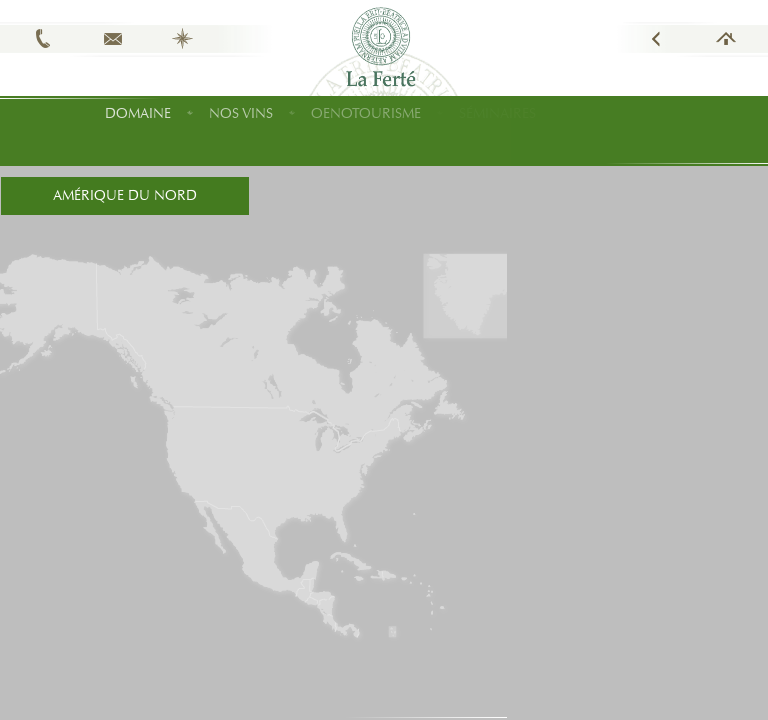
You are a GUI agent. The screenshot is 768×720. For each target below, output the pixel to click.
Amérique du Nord (125, 195)
